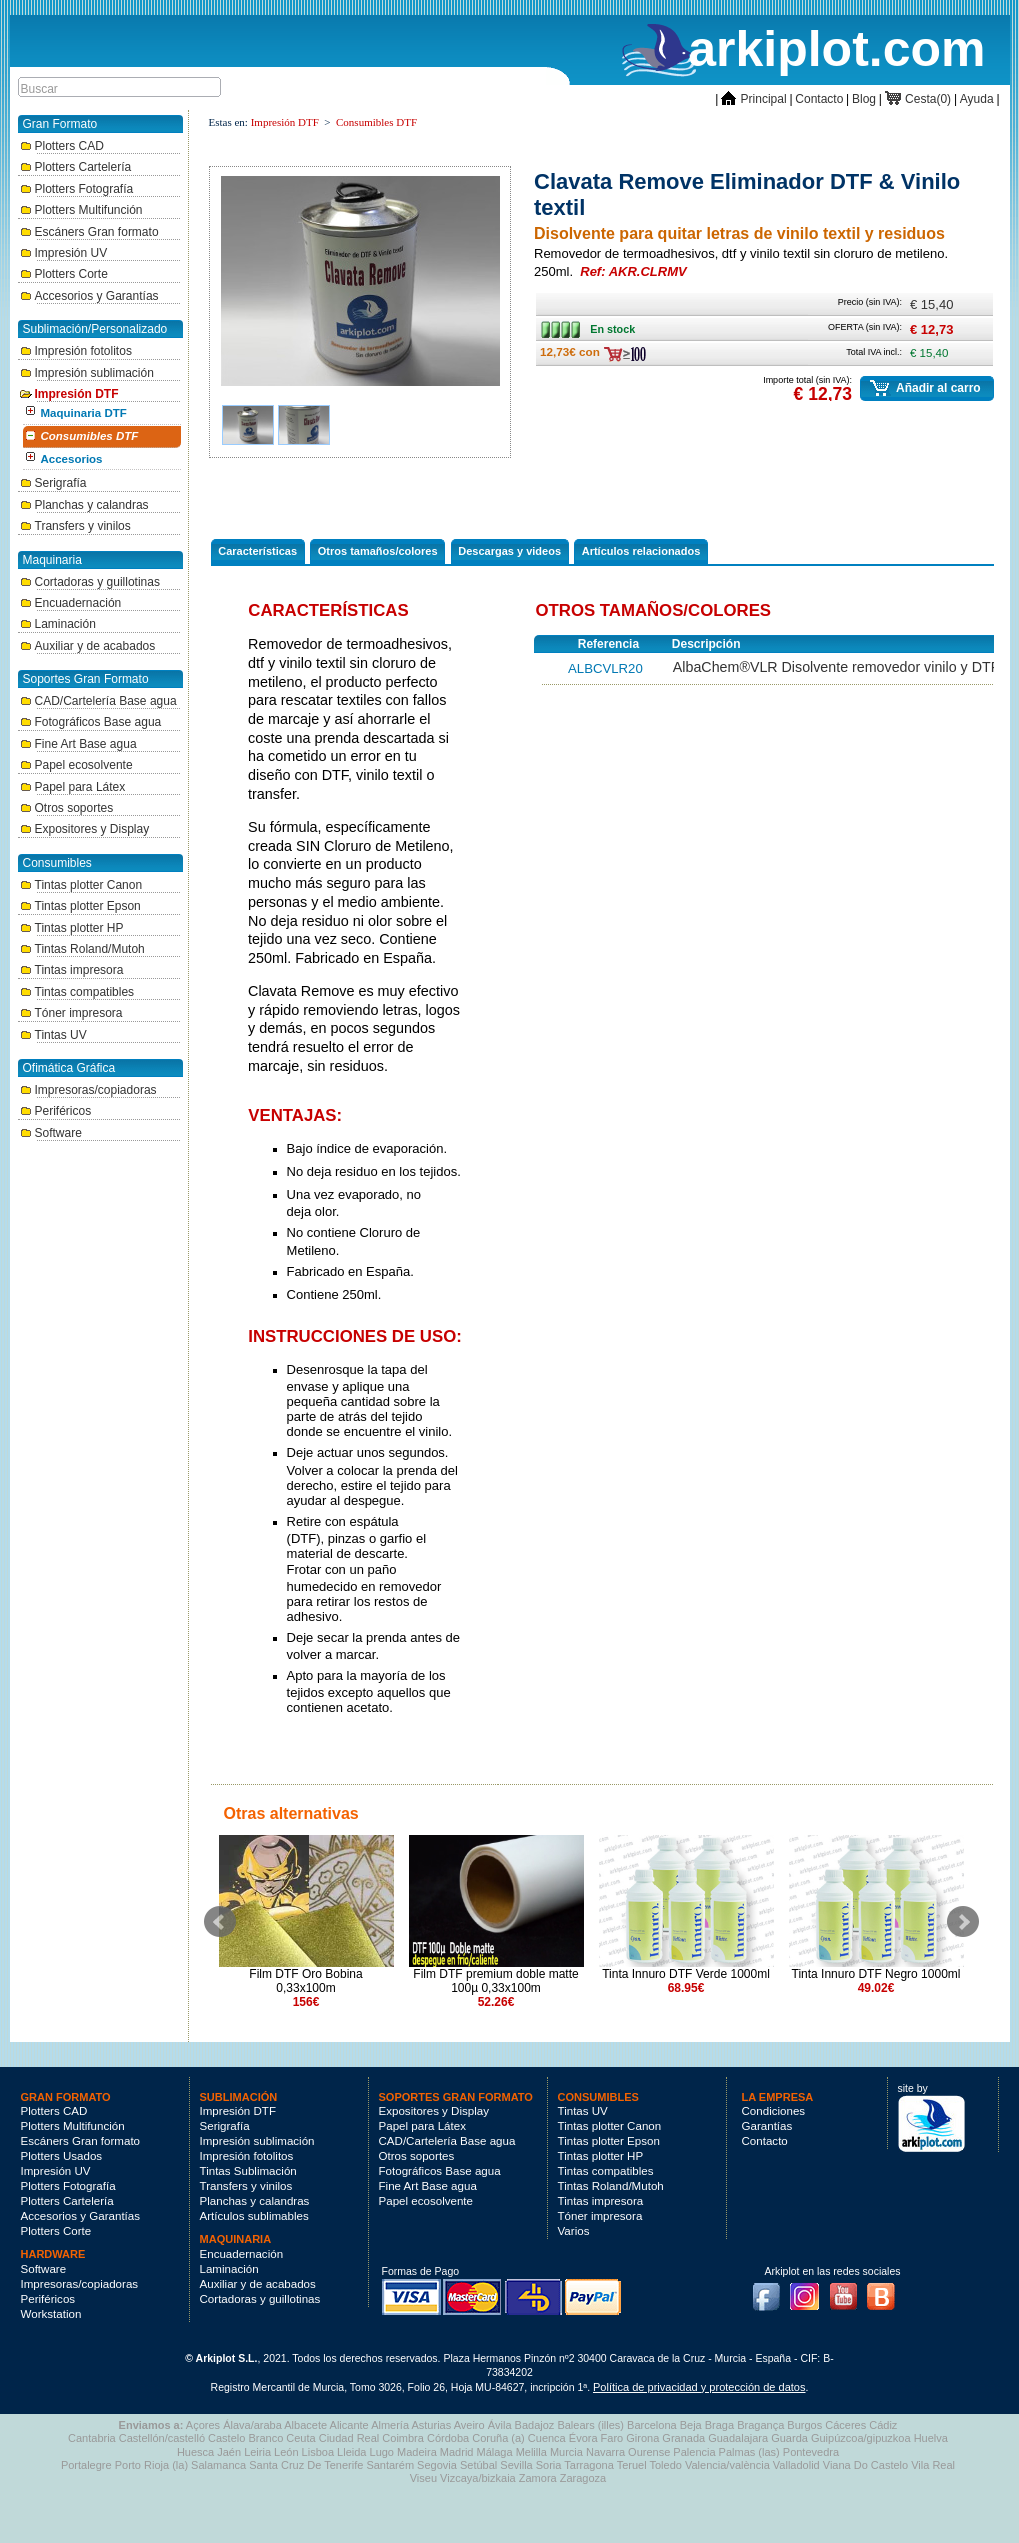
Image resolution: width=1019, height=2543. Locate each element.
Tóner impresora (71, 1013)
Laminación (58, 624)
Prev (220, 1922)
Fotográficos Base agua (91, 722)
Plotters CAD (62, 146)
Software (51, 1133)
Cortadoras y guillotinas (90, 582)
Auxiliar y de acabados (88, 646)
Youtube (848, 2291)
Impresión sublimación (87, 373)
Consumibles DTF (90, 436)
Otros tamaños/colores (378, 551)
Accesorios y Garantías (89, 296)
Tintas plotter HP (72, 928)
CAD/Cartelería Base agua (98, 701)
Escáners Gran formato (89, 232)
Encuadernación (71, 603)
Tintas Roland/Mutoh (82, 949)
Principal (753, 99)
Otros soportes (67, 808)
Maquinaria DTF (84, 413)
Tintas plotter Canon (81, 885)
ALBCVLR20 (605, 668)
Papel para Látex (73, 787)
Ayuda (977, 99)
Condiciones (774, 2111)
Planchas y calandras (84, 505)
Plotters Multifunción (81, 210)
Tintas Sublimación (248, 2171)
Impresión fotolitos (76, 351)
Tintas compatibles (77, 992)
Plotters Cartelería (76, 167)
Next (963, 1922)
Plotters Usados (62, 2156)
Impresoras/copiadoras (88, 1090)
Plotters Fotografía (77, 189)
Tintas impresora (72, 970)
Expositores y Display (85, 829)
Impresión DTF (69, 394)
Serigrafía (53, 483)
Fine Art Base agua (78, 744)
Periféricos (56, 1111)
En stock (565, 325)
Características (257, 551)
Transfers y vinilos (75, 526)
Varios (574, 2231)
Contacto (819, 99)
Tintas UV (53, 1035)
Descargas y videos (509, 551)
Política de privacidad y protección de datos (699, 2387)
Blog (864, 99)
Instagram (809, 2291)
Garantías (767, 2126)
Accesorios (72, 459)
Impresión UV (64, 253)
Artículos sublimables (254, 2216)
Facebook (771, 2291)
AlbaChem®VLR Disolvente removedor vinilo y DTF (836, 667)
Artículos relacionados (641, 551)
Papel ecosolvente (76, 765)
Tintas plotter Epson (80, 906)
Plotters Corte (64, 274)
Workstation (51, 2314)
